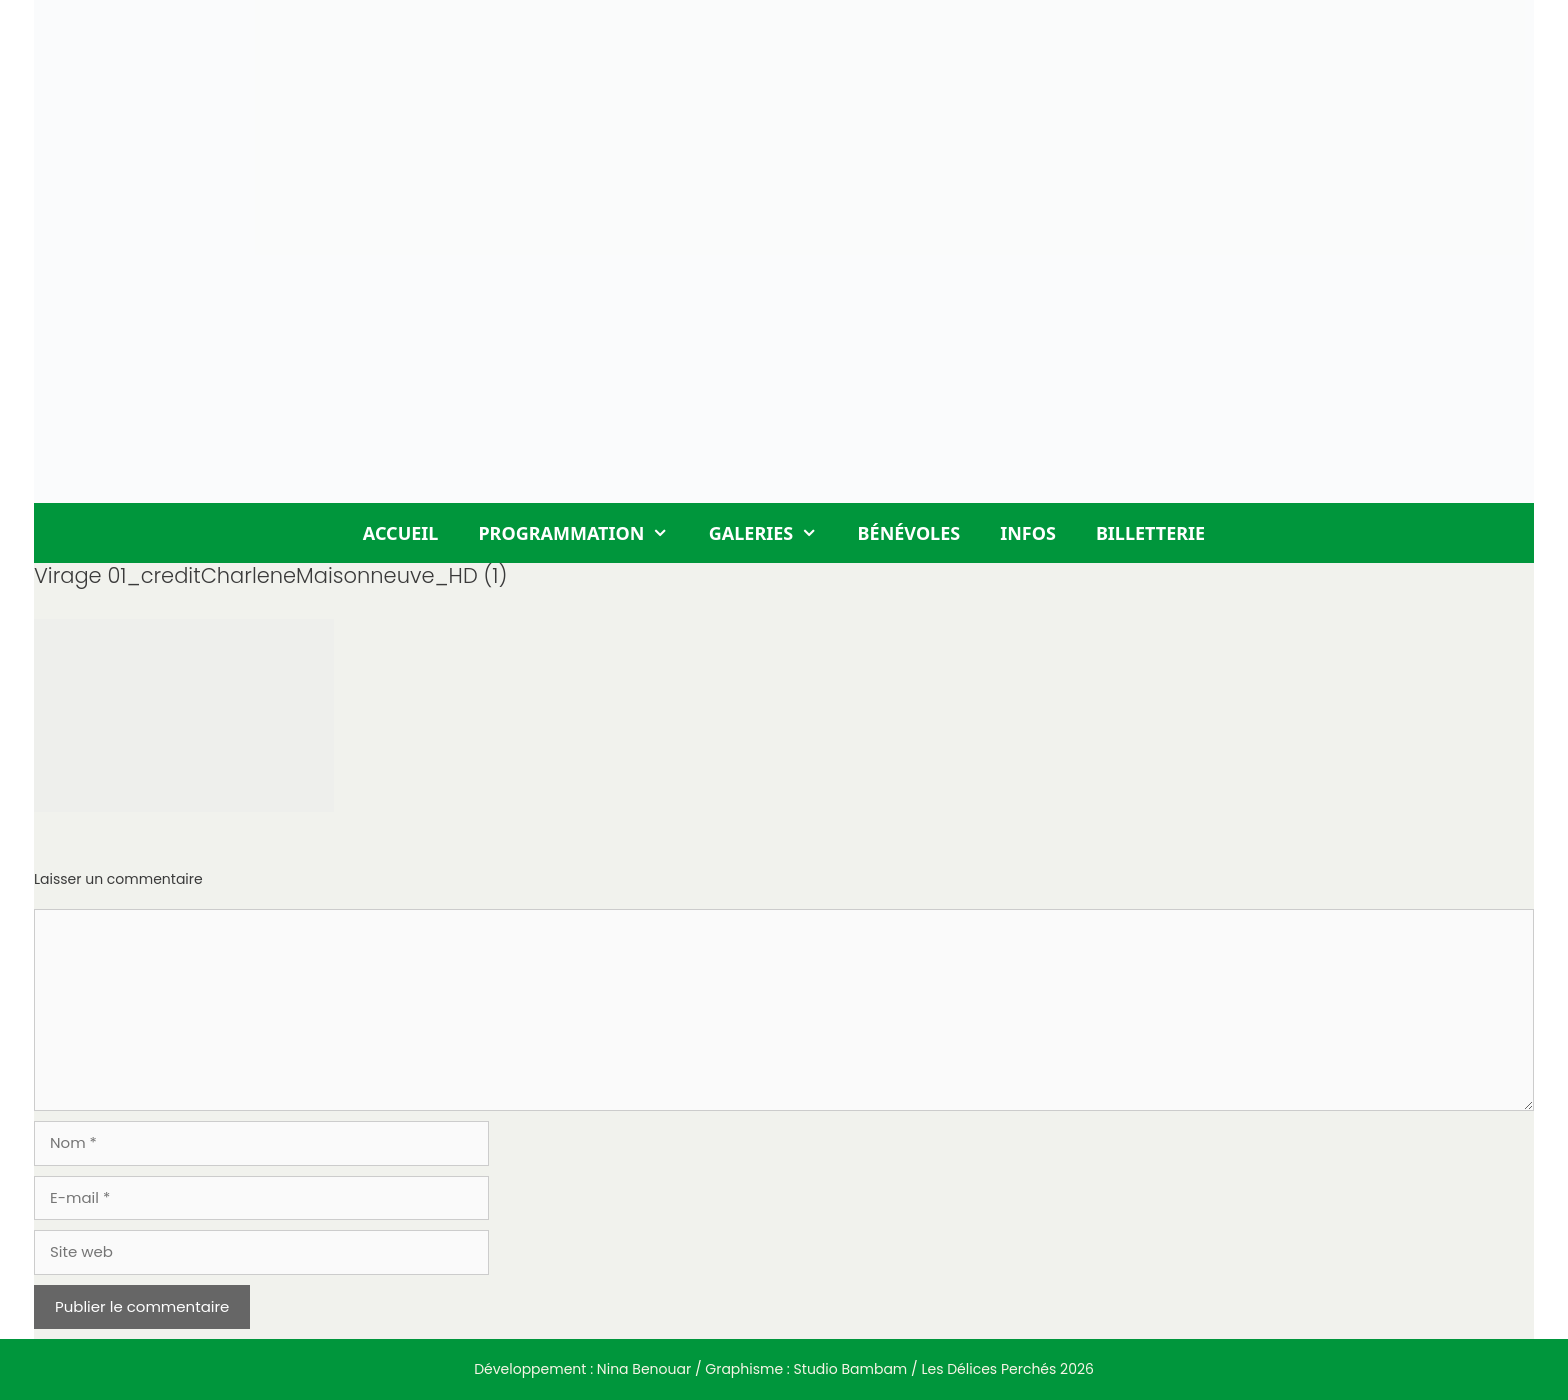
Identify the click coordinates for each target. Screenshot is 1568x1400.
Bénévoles (909, 533)
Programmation (583, 533)
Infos (1028, 533)
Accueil (401, 533)
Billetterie (1150, 533)
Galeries (773, 533)
